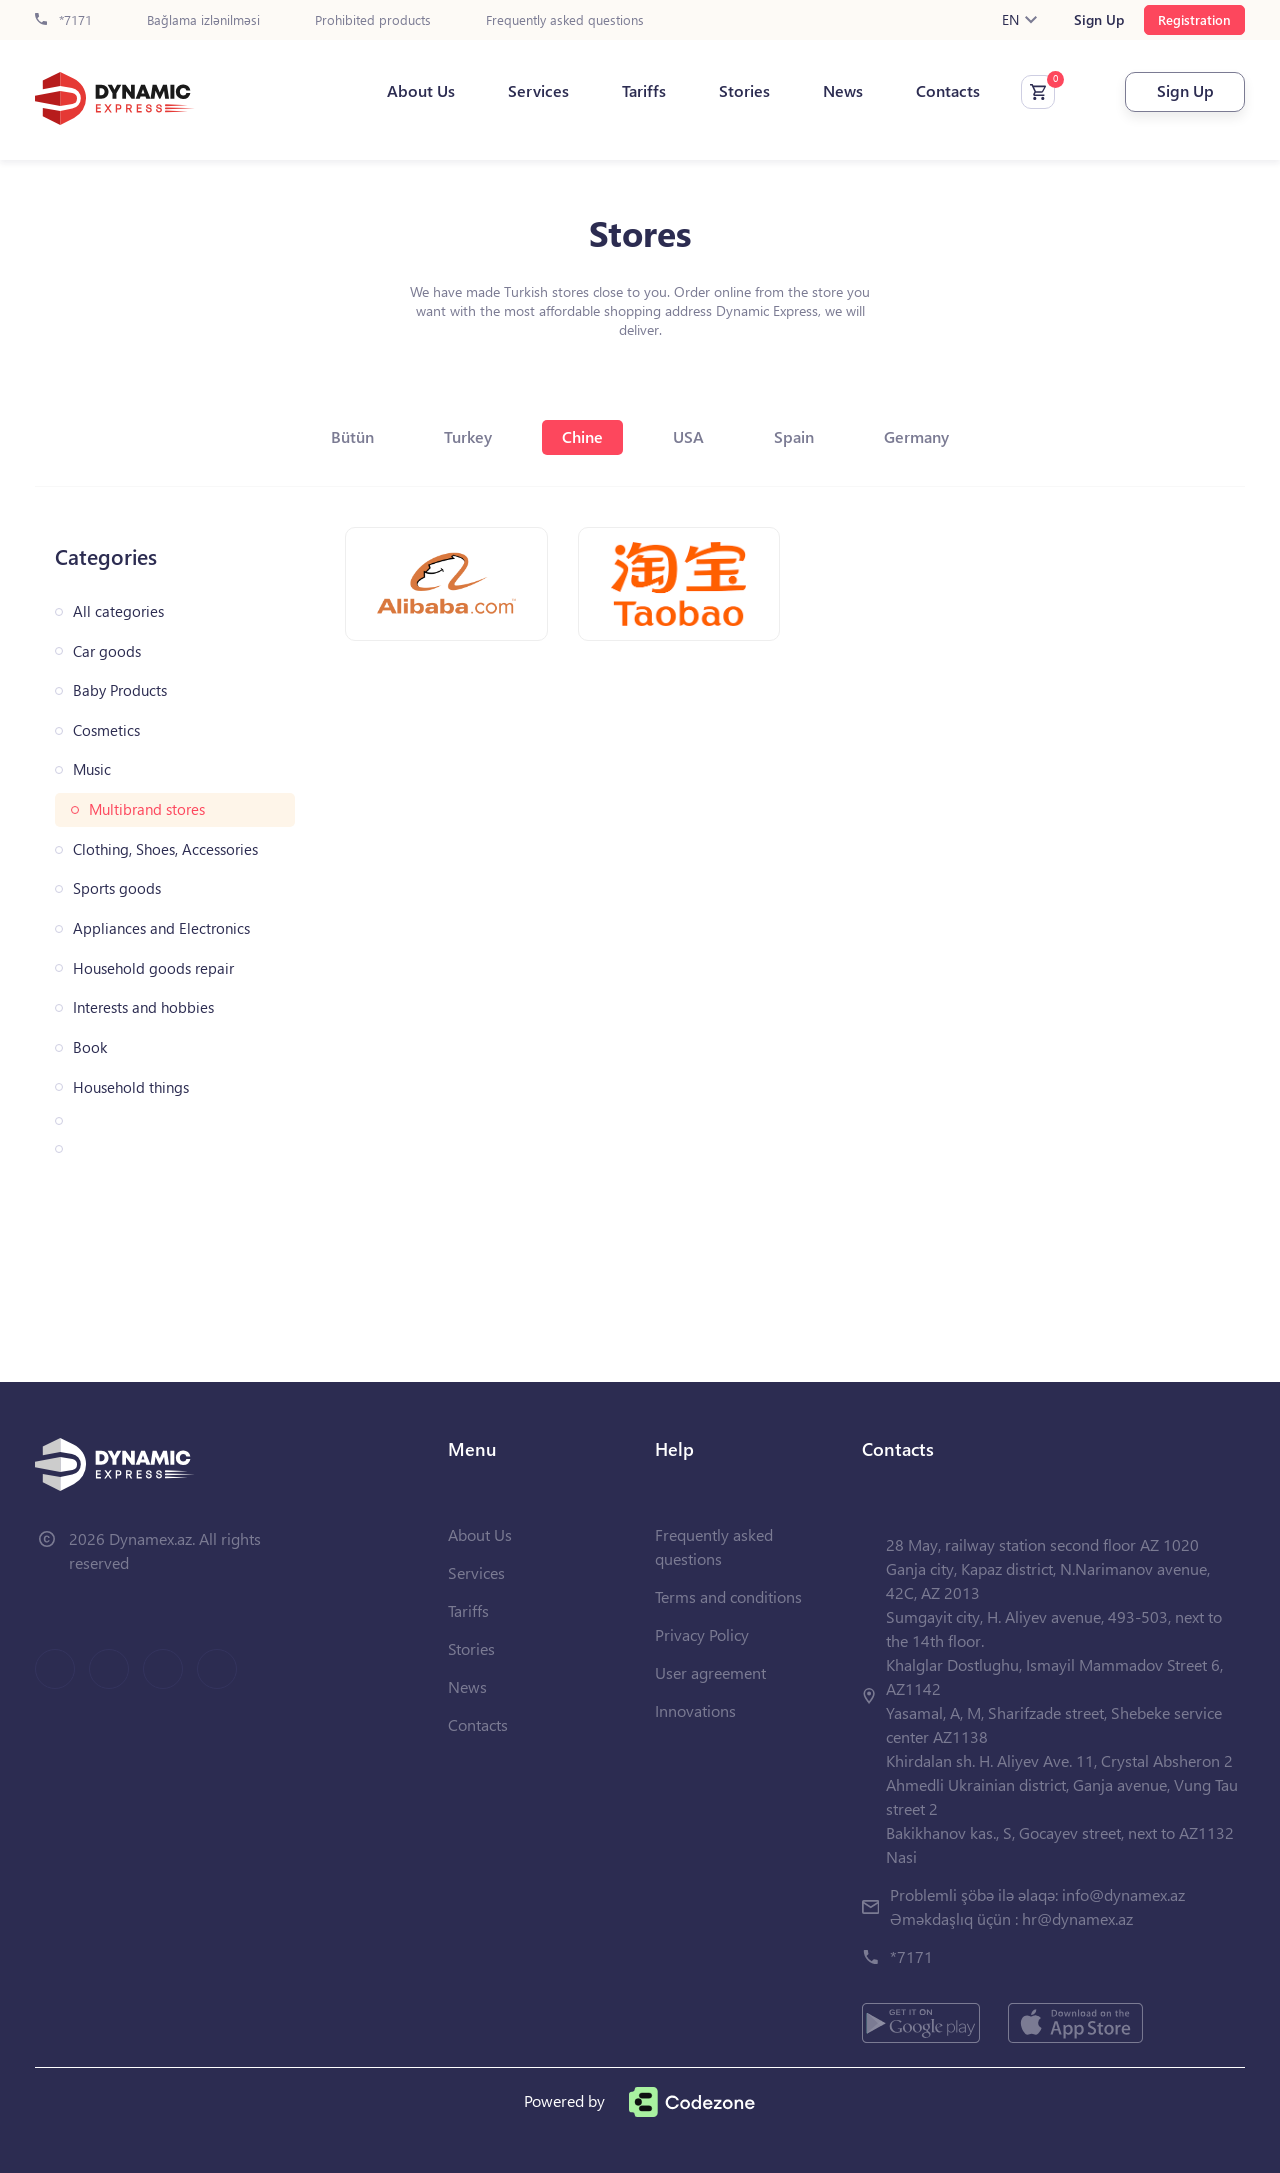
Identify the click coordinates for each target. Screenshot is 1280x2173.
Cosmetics (106, 730)
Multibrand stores (147, 809)
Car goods (107, 651)
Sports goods (117, 888)
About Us (421, 91)
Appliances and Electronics (161, 928)
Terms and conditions (728, 1596)
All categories (118, 611)
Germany (916, 436)
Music (92, 769)
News (843, 91)
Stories (744, 91)
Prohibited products (373, 20)
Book (90, 1047)
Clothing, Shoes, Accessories (165, 849)
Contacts (948, 91)
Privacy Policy (702, 1634)
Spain (794, 436)
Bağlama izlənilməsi (203, 20)
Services (538, 91)
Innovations (695, 1710)
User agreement (710, 1672)
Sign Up (1099, 20)
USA (688, 436)
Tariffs (644, 91)
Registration (1194, 19)
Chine (582, 436)
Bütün (352, 436)
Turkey (468, 436)
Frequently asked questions (565, 20)
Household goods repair (153, 968)
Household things (131, 1087)
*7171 (63, 20)
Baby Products (120, 690)
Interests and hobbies (143, 1007)
